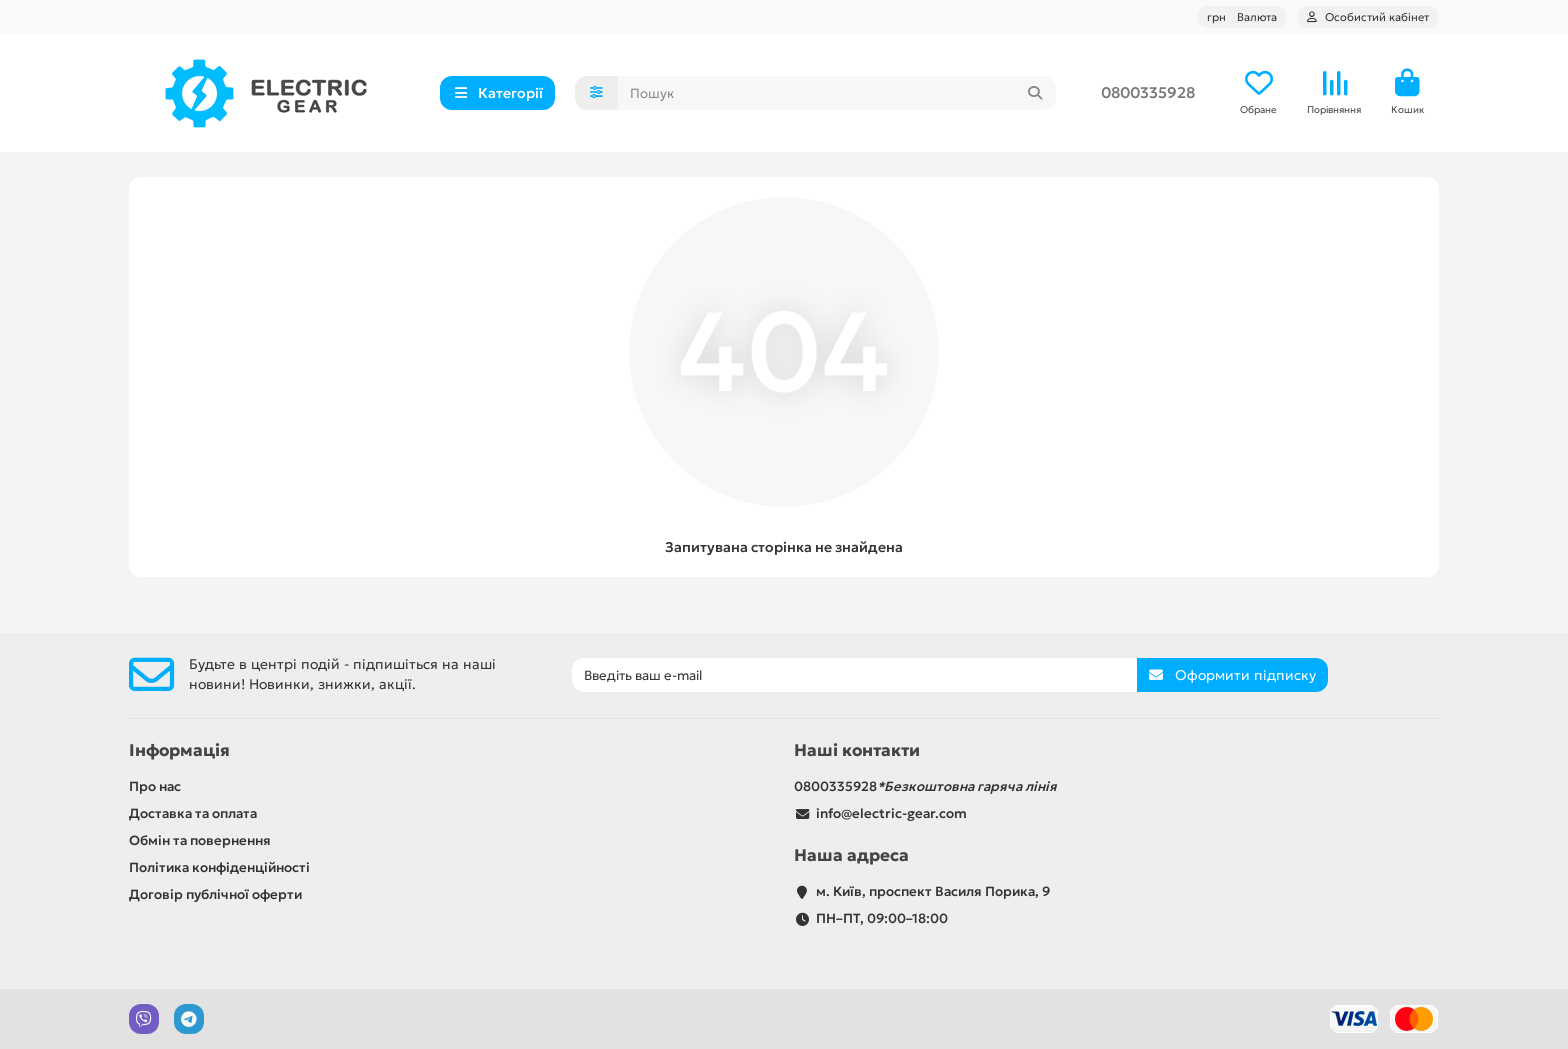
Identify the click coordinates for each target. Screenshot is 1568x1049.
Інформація (179, 750)
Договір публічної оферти (215, 894)
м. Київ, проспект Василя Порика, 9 (933, 891)
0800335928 (1148, 93)
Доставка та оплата (193, 813)
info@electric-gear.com (891, 813)
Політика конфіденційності (219, 867)
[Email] (854, 675)
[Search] (837, 94)
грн (1242, 17)
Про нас (155, 786)
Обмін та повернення (200, 840)
